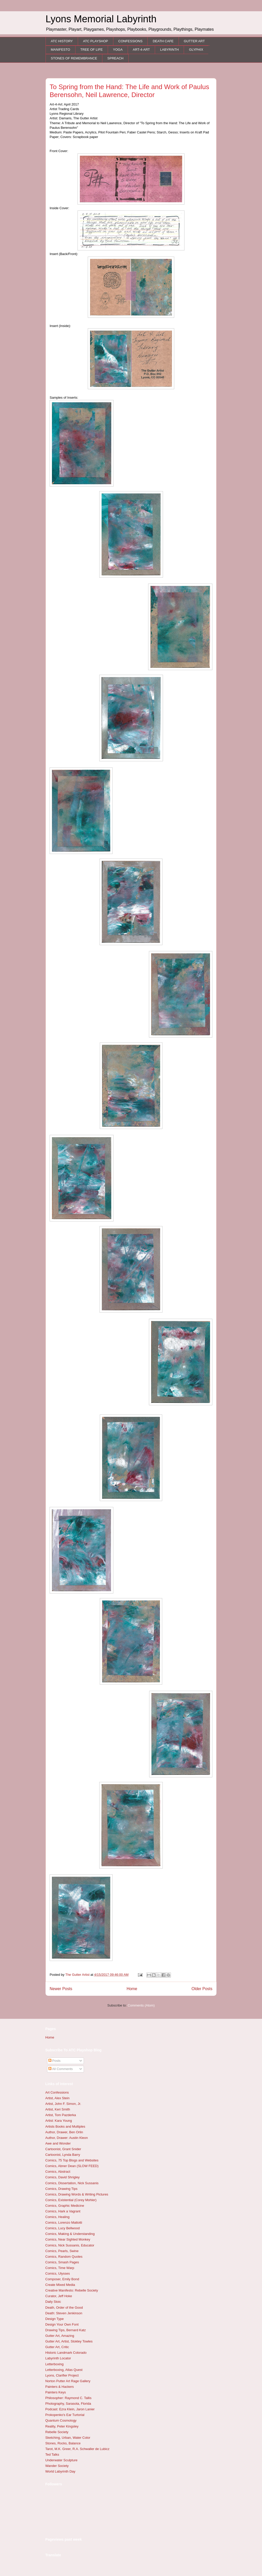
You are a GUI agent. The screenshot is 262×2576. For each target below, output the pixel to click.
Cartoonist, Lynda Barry (62, 2155)
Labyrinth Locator (58, 2358)
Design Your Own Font (62, 2324)
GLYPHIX (196, 49)
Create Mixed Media (60, 2285)
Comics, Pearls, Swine (62, 2251)
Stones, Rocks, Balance (63, 2443)
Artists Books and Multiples (65, 2126)
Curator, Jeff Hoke (58, 2296)
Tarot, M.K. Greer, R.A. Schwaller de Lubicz (77, 2449)
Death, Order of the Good (64, 2307)
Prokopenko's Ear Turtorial (64, 2415)
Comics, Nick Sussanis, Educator (69, 2245)
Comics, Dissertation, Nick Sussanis (72, 2183)
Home (132, 1989)
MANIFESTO (60, 49)
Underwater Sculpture (61, 2460)
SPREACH (115, 58)
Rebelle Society (56, 2432)
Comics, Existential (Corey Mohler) (70, 2200)
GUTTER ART (194, 41)
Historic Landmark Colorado (65, 2353)
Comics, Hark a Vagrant (62, 2211)
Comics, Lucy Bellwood (62, 2228)
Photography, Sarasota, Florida (68, 2403)
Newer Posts (61, 1989)
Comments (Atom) (141, 2005)
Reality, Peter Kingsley (62, 2426)
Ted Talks (52, 2454)
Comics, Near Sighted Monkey (67, 2239)
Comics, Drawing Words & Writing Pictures (76, 2194)
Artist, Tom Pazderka (60, 2115)
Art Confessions (57, 2092)
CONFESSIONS (130, 41)
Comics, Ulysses (57, 2273)
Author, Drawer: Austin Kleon (66, 2138)
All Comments (60, 2069)
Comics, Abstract (57, 2171)
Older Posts (202, 1989)
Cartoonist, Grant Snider (63, 2149)
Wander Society (57, 2466)
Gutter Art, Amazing (59, 2336)
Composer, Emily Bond (62, 2279)
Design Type (54, 2319)
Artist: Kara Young (58, 2121)
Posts (54, 2061)
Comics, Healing (57, 2217)
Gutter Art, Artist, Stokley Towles (69, 2341)
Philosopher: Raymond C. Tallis (68, 2398)
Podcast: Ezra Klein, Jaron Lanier (70, 2409)
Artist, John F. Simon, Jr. (63, 2104)
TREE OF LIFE (91, 49)
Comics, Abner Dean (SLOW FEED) (72, 2166)
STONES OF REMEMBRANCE (74, 58)
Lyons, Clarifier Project (62, 2375)
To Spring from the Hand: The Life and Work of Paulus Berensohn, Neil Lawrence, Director (129, 91)
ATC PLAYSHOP (95, 41)
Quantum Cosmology (61, 2420)
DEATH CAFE (163, 41)
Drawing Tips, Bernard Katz (65, 2330)
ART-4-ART (141, 49)
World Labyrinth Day (60, 2471)
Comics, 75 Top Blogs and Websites (72, 2160)
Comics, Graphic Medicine (64, 2206)
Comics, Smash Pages (62, 2262)
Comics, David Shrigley (62, 2177)
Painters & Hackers (59, 2387)
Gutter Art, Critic (57, 2347)
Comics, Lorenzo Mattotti (63, 2222)
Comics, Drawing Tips (61, 2189)
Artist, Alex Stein (57, 2098)
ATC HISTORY (62, 41)
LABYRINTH (169, 49)
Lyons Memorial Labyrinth (101, 19)
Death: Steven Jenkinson (63, 2313)
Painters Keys (55, 2392)
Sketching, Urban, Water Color (67, 2438)
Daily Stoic (53, 2302)
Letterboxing (54, 2364)
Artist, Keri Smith (57, 2109)
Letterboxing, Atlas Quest (63, 2370)
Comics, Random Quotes (63, 2256)
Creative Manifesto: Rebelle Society (71, 2290)
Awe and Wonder (58, 2143)
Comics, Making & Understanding (70, 2234)
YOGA (118, 49)
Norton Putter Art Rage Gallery (67, 2381)
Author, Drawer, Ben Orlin (64, 2132)
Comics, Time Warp (59, 2268)
